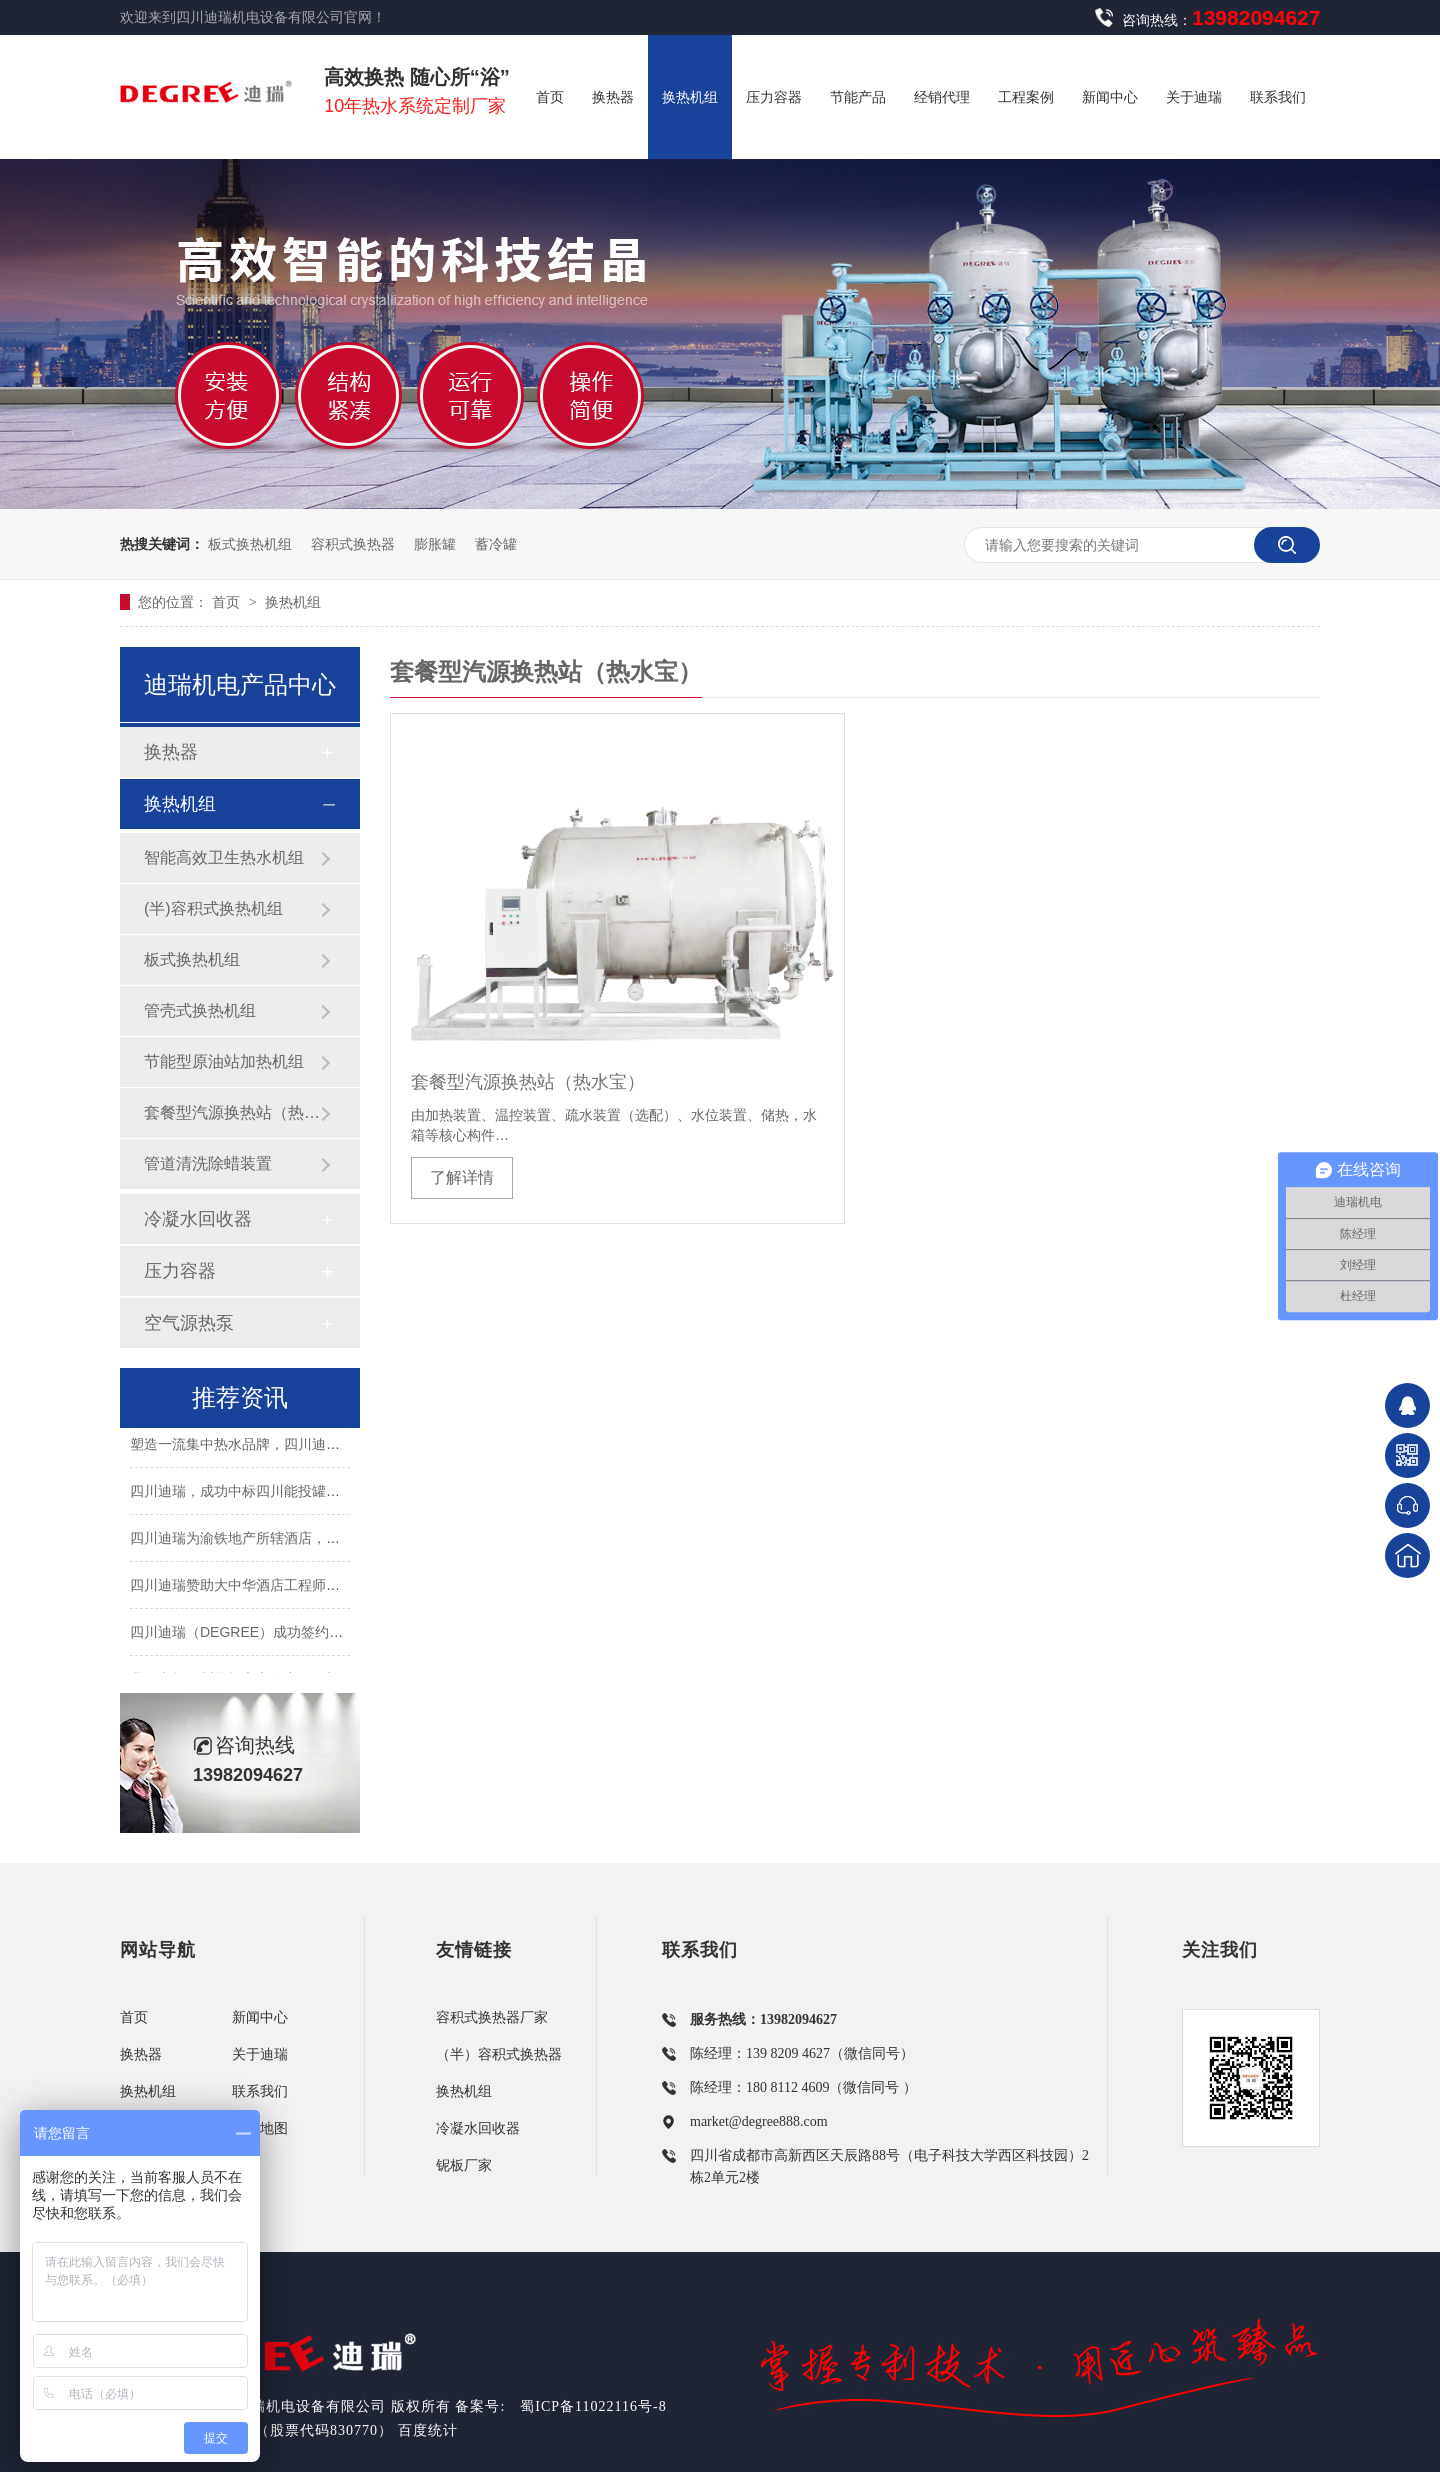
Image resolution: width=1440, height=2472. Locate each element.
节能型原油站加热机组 (224, 1061)
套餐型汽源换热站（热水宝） (528, 1082)
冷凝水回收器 (198, 1219)
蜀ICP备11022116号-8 (593, 2406)
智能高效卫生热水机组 (224, 857)
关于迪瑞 (260, 2054)
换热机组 (293, 602)
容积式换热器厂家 (492, 2017)
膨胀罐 (435, 544)
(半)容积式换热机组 (213, 908)
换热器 (171, 752)
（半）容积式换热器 (499, 2054)
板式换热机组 (250, 544)
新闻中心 (260, 2017)
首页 (228, 602)
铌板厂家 (464, 2165)
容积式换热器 (353, 544)
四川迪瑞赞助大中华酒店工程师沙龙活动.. (260, 1588)
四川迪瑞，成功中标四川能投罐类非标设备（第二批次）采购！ (326, 1494)
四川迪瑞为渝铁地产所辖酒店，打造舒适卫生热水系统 (298, 1541)
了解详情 (462, 1177)
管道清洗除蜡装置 (208, 1163)
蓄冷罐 (496, 544)
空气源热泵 (189, 1323)
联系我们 (260, 2091)
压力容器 (180, 1271)
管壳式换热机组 (200, 1010)
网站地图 (260, 2128)
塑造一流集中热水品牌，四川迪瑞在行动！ (263, 1447)
